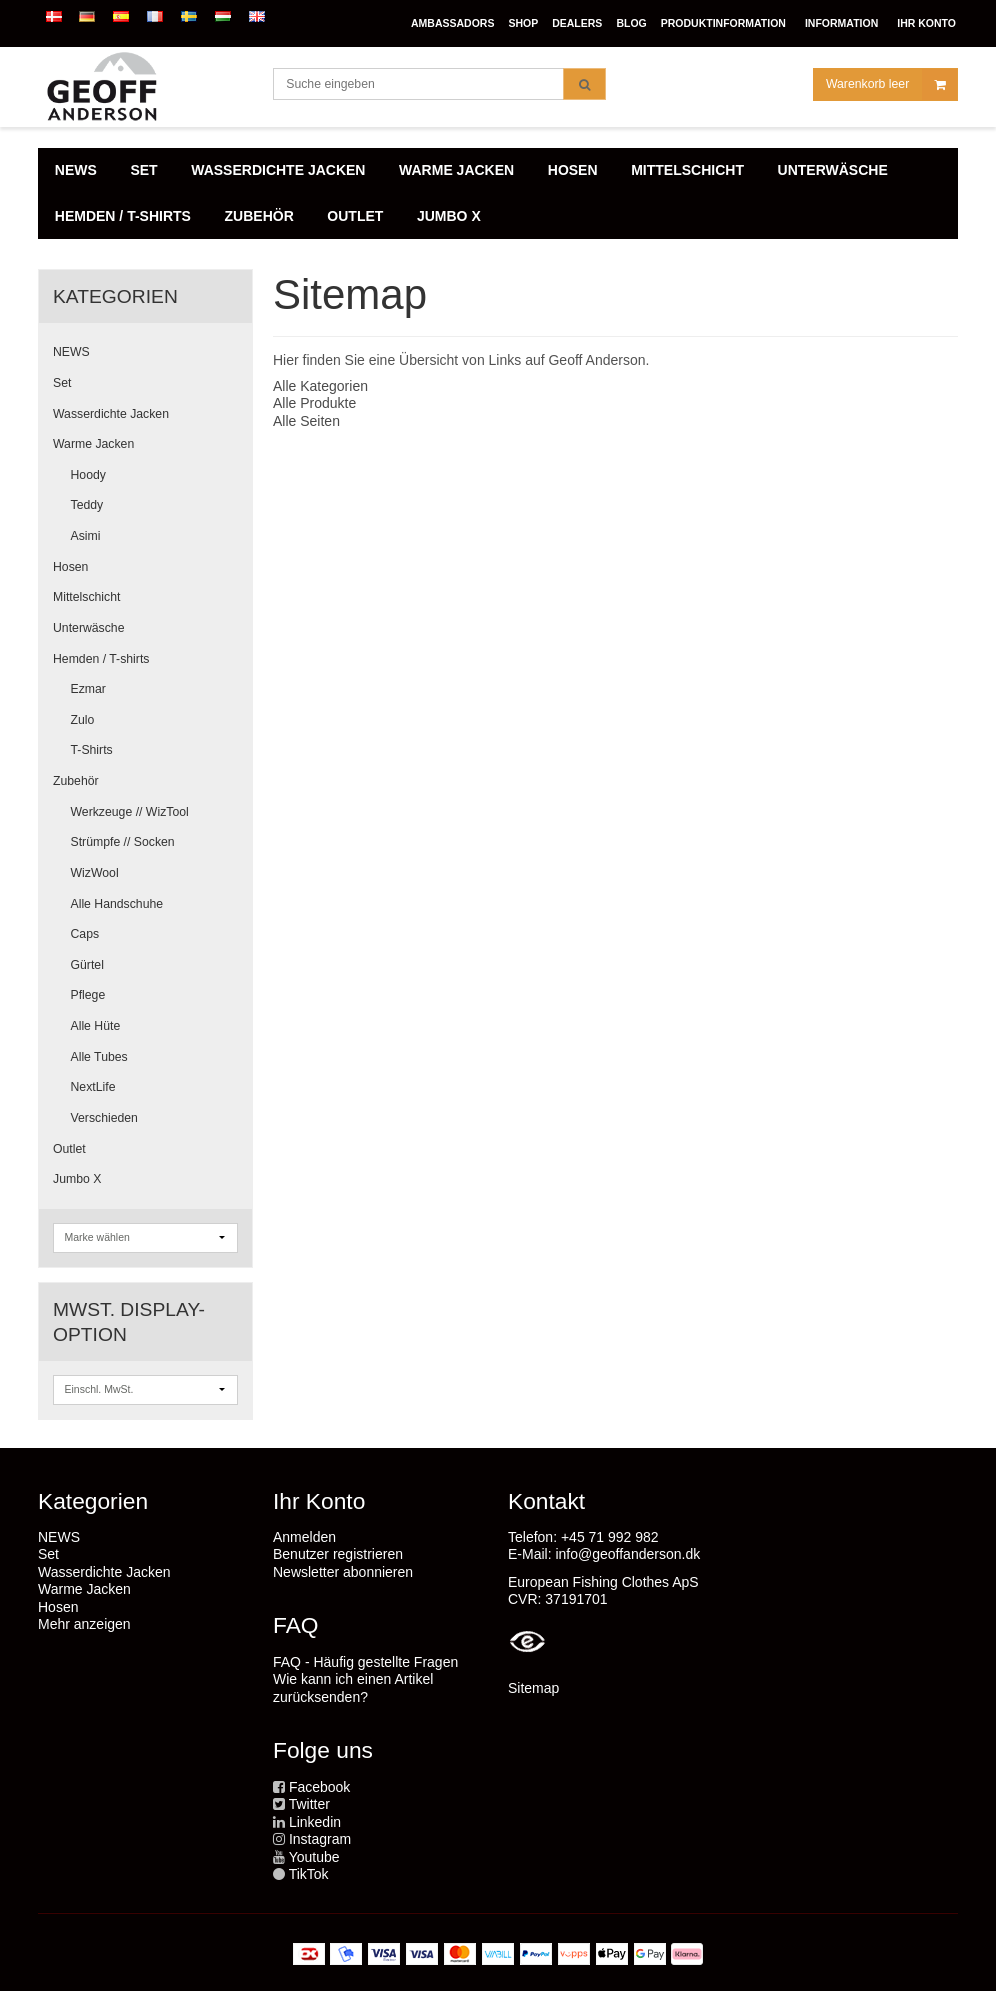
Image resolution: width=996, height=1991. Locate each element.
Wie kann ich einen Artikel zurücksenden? (353, 1688)
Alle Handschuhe (117, 904)
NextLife (93, 1087)
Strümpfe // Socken (123, 842)
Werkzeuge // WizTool (130, 812)
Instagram (320, 1839)
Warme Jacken (93, 444)
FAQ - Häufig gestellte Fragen (365, 1662)
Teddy (87, 505)
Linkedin (315, 1822)
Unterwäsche (89, 628)
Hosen (70, 567)
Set (62, 383)
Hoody (88, 475)
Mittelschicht (86, 597)
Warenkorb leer (891, 84)
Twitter (309, 1804)
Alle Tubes (99, 1057)
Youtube (314, 1857)
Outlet (69, 1149)
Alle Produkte (314, 403)
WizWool (95, 873)
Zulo (83, 720)
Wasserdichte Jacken (111, 414)
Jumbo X (77, 1179)
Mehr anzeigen (84, 1624)
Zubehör (76, 781)
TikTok (309, 1874)
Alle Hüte (96, 1026)
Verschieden (104, 1118)
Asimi (86, 536)
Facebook (319, 1787)
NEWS (71, 352)
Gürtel (87, 965)
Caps (85, 934)
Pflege (88, 995)
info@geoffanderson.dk (627, 1554)
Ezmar (88, 689)
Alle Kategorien (320, 386)
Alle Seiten (306, 421)
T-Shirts (92, 750)
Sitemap (533, 1688)
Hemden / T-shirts (101, 659)
